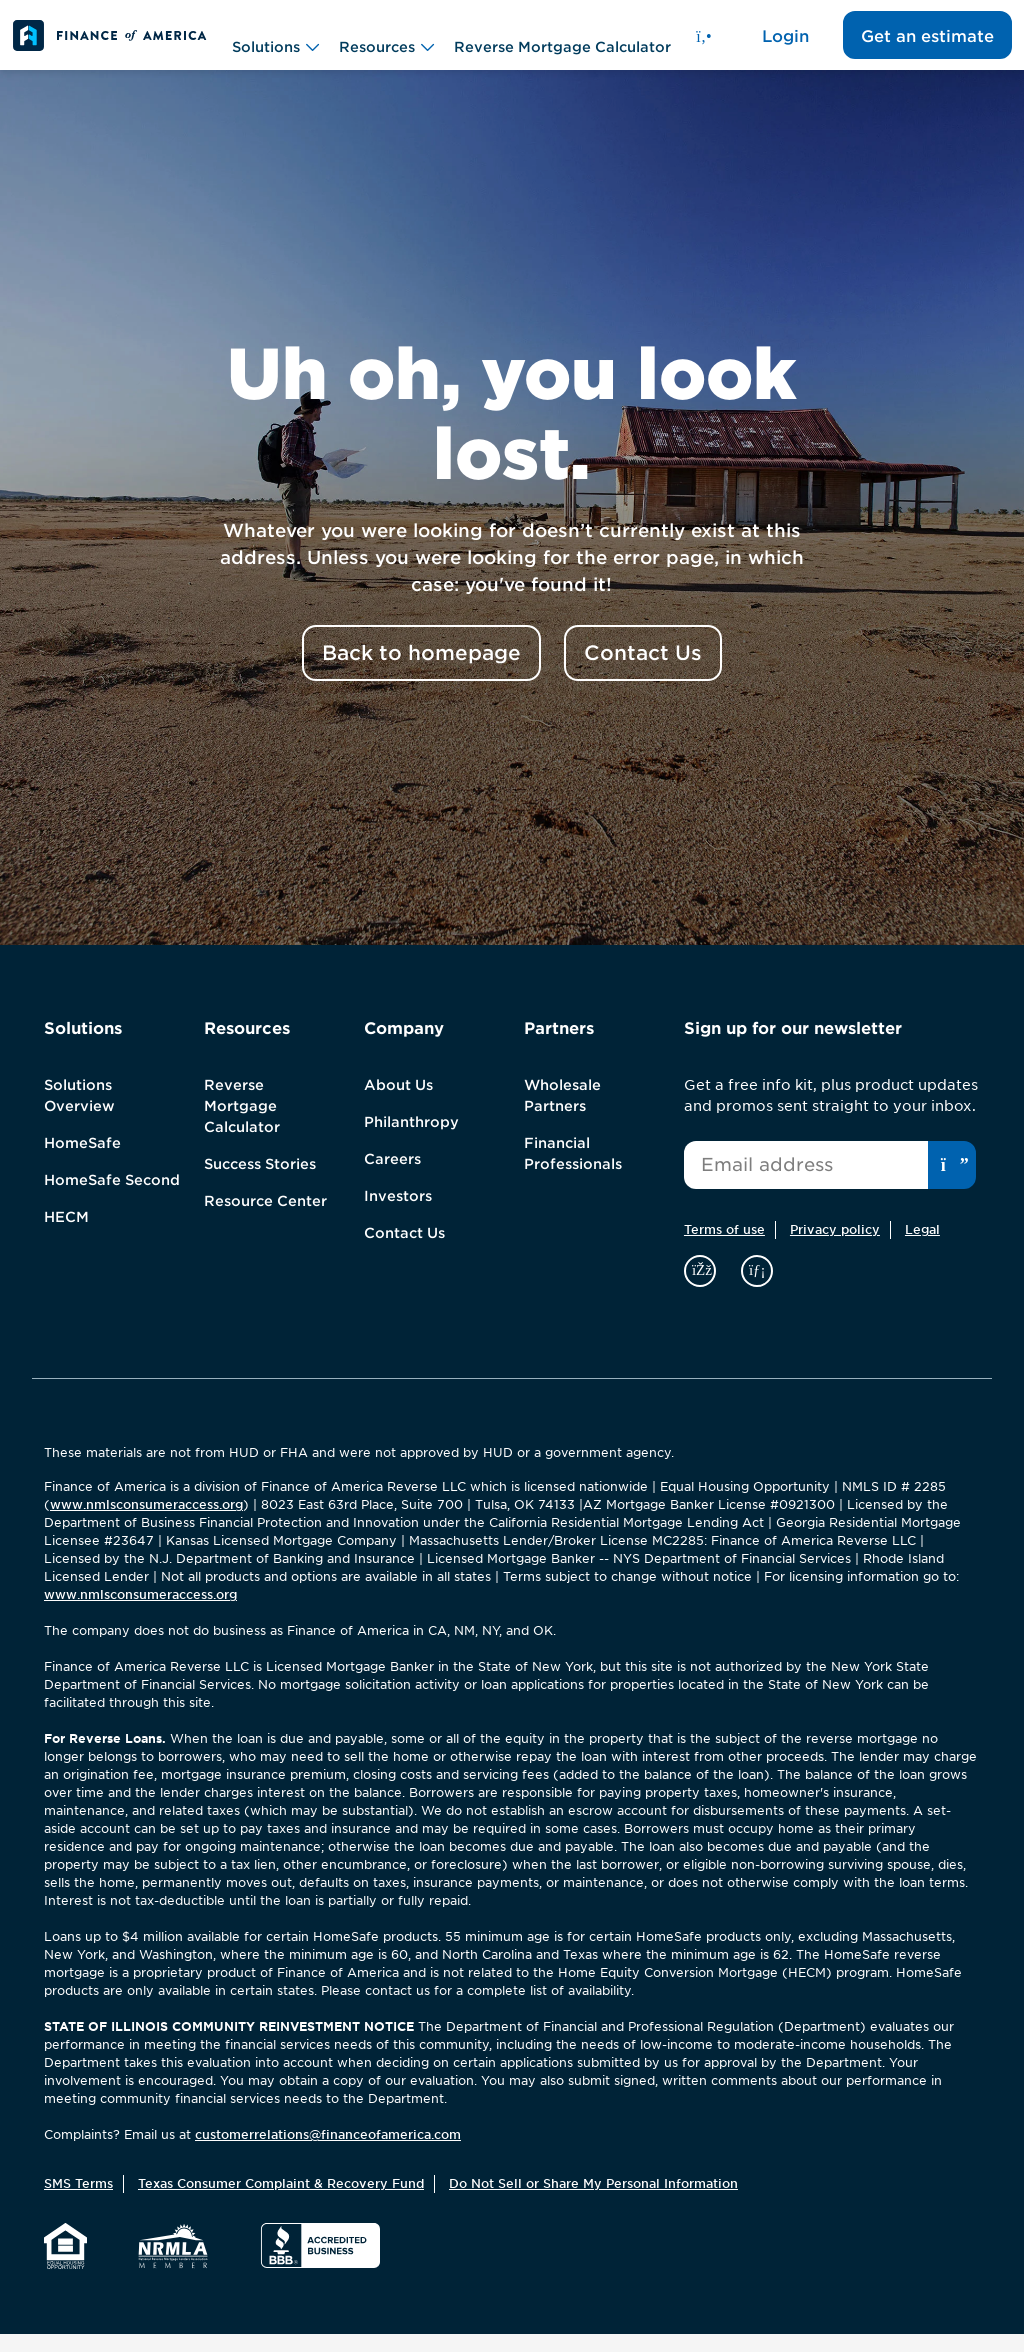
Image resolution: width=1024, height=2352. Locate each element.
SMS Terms (78, 2200)
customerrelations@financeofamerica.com (328, 2152)
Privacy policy (835, 1247)
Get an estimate (927, 45)
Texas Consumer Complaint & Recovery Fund (281, 2200)
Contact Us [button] (643, 671)
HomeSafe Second (112, 1198)
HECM (66, 1235)
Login (785, 45)
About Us (398, 1103)
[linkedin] (757, 1287)
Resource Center (265, 1219)
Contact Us (404, 1251)
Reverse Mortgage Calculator (562, 44)
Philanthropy (411, 1140)
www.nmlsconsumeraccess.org (146, 1522)
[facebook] (702, 1287)
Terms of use (724, 1247)
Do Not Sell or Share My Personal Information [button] (593, 2200)
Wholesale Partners (562, 1113)
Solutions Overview (79, 1113)
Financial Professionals (573, 1171)
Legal (922, 1247)
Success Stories (260, 1182)
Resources (386, 44)
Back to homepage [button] (421, 671)
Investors (398, 1214)
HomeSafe (82, 1161)
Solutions (275, 44)
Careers (392, 1177)
